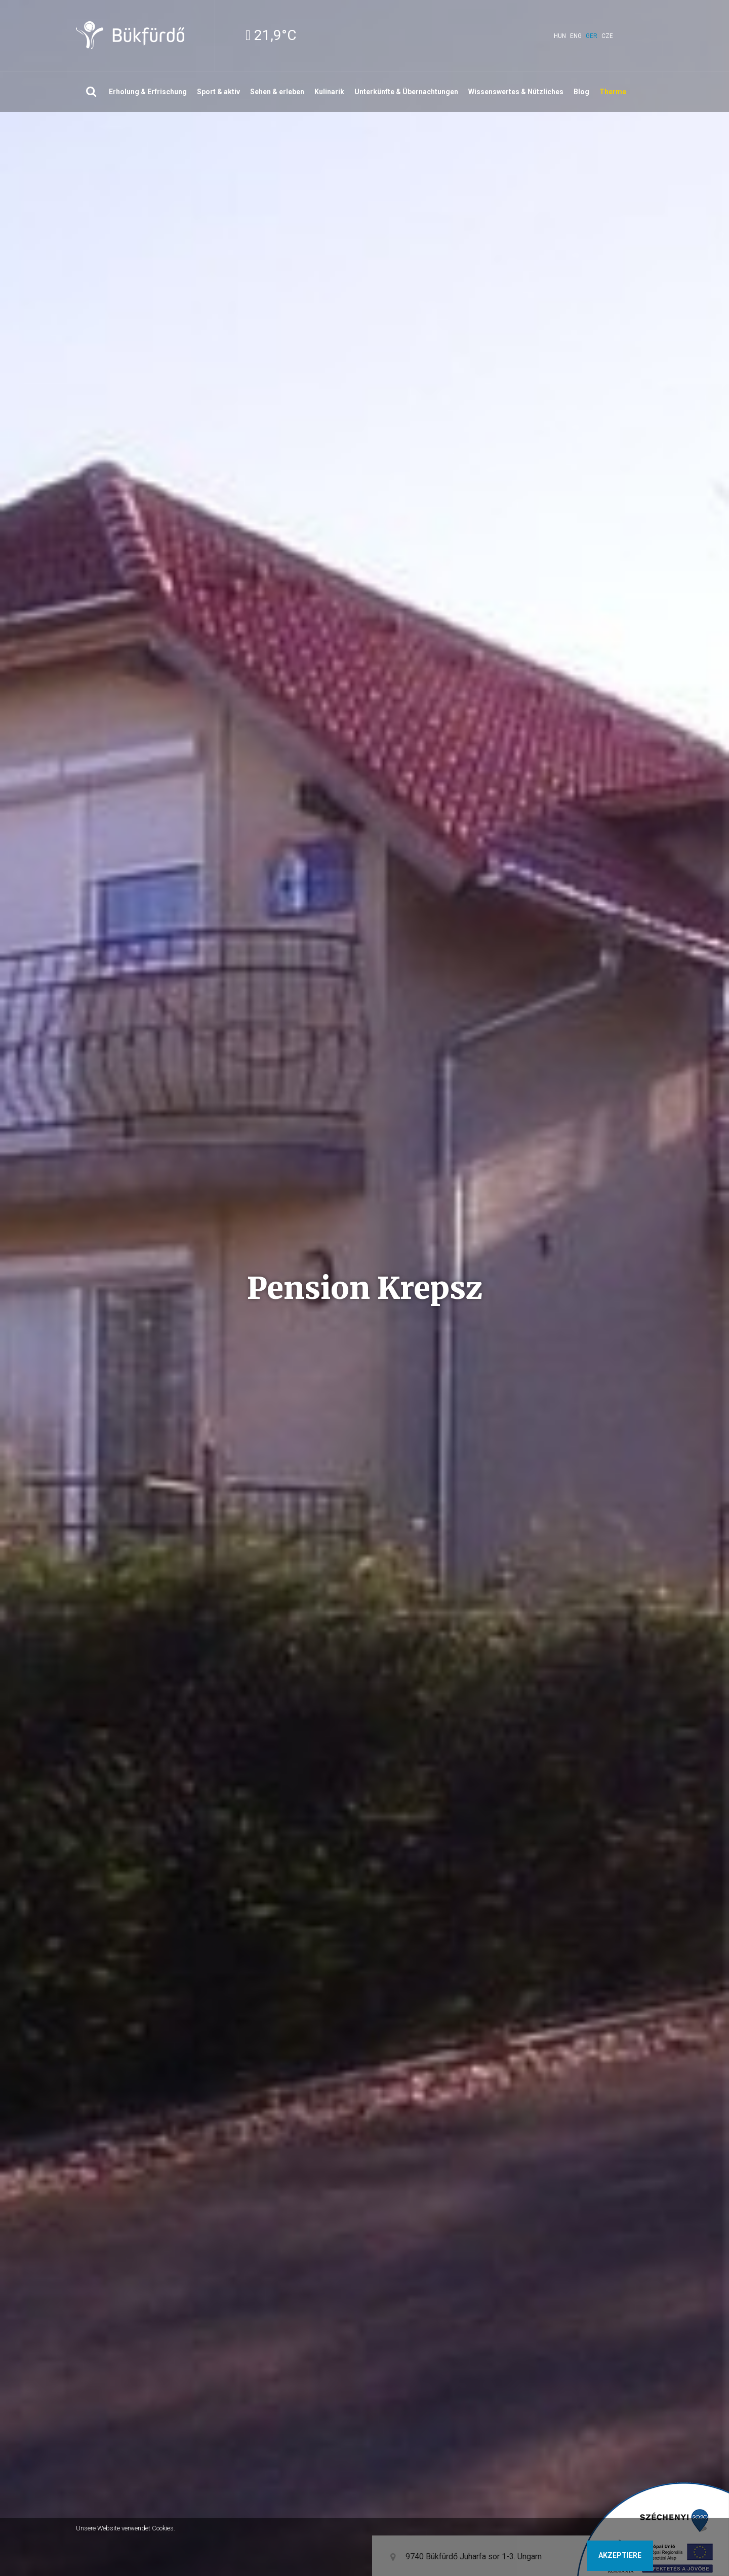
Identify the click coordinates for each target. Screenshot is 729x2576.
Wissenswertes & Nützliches (515, 92)
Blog (581, 92)
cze (607, 36)
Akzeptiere (619, 2555)
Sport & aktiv (218, 92)
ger (591, 36)
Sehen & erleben (277, 92)
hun (560, 36)
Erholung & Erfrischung (148, 92)
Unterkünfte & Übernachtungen (406, 92)
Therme (612, 92)
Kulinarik (329, 92)
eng (576, 36)
